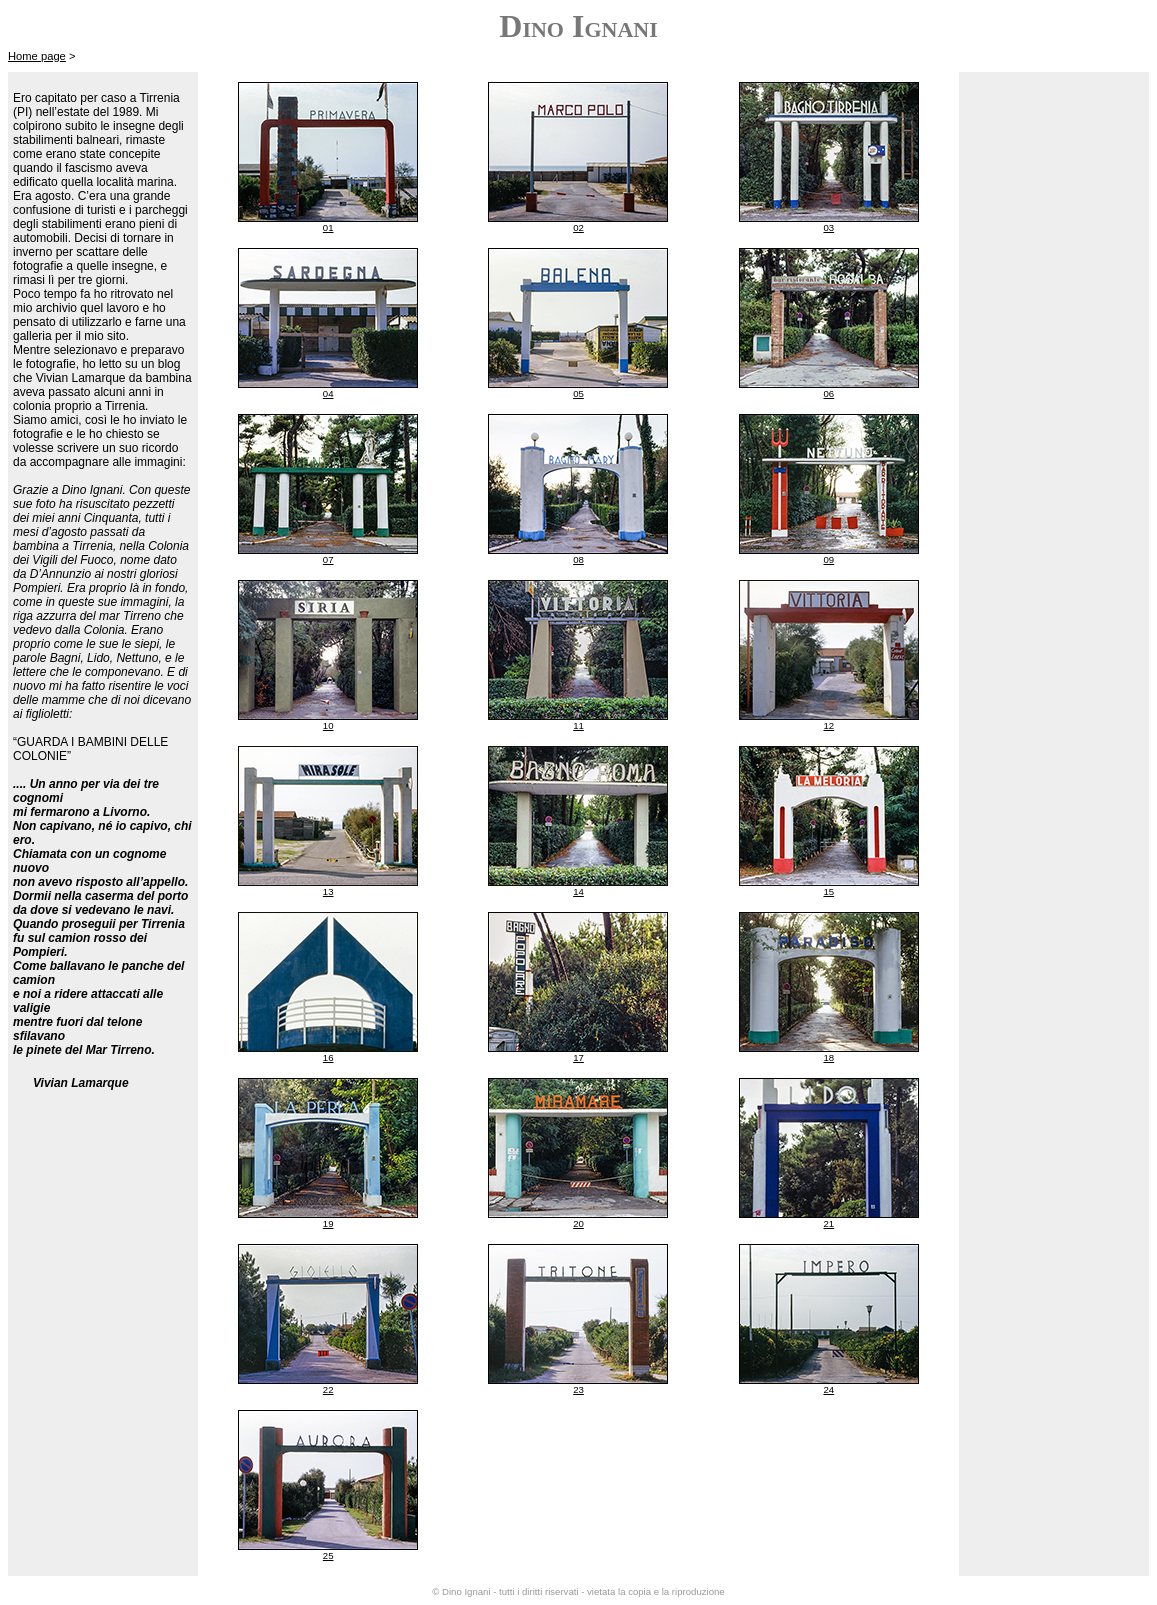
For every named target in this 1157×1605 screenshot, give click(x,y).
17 (578, 1057)
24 (828, 1389)
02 (578, 227)
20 (578, 1223)
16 (328, 1057)
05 (578, 393)
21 (828, 1223)
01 (328, 227)
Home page (37, 56)
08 (578, 559)
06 (828, 393)
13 (328, 891)
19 (328, 1223)
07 (328, 559)
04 (328, 393)
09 (828, 559)
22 (328, 1389)
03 (828, 227)
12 (828, 725)
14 (578, 891)
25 (328, 1555)
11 (578, 725)
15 (828, 891)
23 (578, 1389)
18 (828, 1057)
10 (328, 725)
